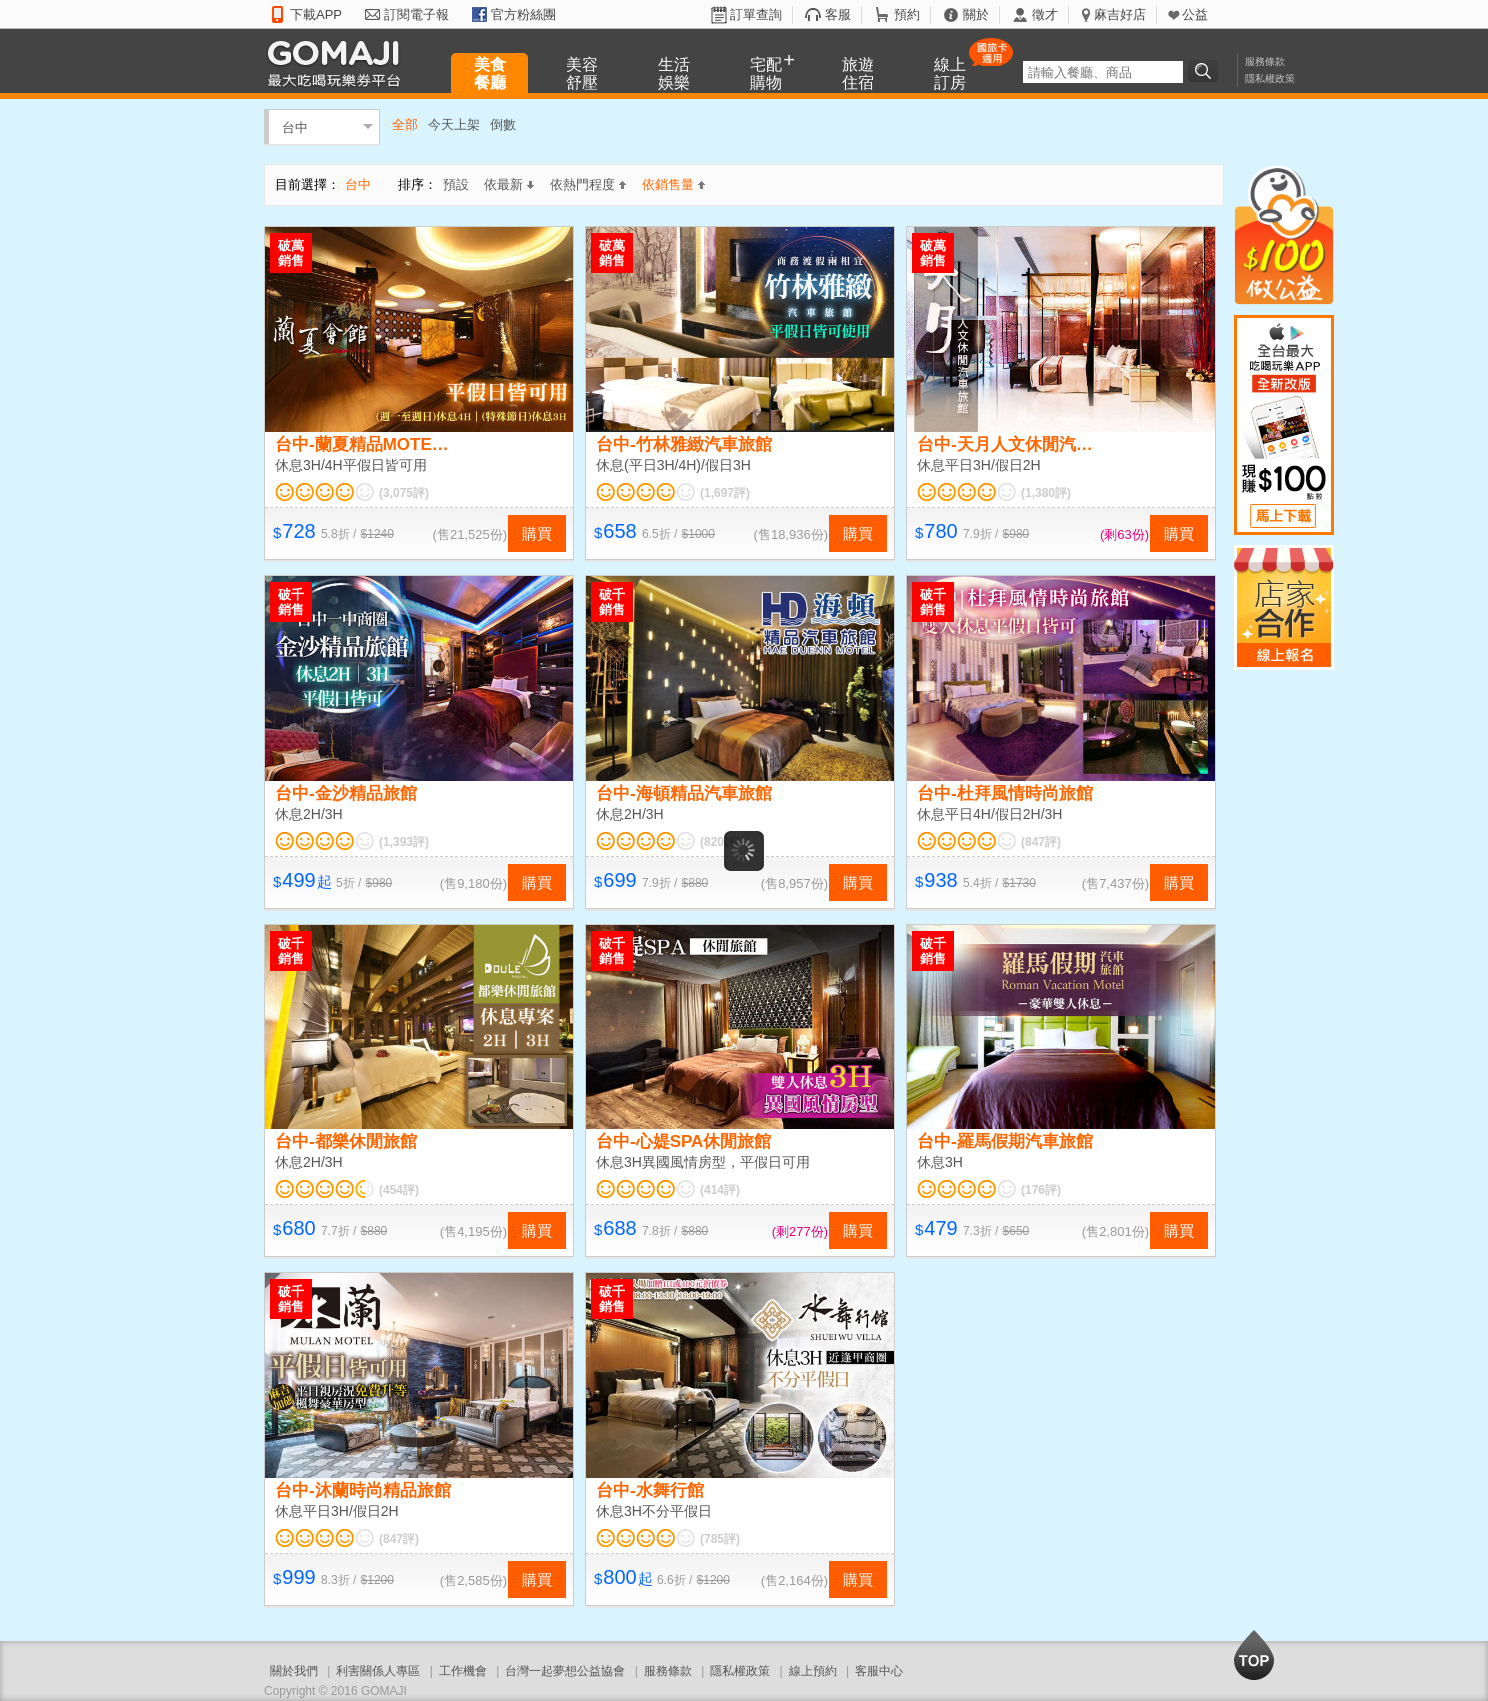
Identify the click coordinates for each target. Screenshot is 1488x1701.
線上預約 (813, 1671)
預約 (907, 14)
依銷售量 (673, 184)
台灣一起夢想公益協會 (565, 1671)
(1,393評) (404, 842)
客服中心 (879, 1671)
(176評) (1041, 1190)
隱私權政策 (1270, 78)
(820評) (720, 842)
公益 (1195, 14)
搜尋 (1206, 71)
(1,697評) (725, 493)
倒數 (503, 124)
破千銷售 (291, 602)
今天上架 (454, 124)
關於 (976, 14)
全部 (405, 124)
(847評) (1041, 842)
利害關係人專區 (378, 1671)
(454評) (399, 1190)
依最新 (509, 184)
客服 (838, 14)
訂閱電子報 (416, 14)
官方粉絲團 (523, 14)
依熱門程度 (588, 184)
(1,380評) (1046, 493)
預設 (456, 184)
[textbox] (1103, 72)
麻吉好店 (1120, 14)
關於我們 (294, 1671)
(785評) (720, 1539)
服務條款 (1265, 61)
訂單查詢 (756, 14)
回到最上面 (1254, 1655)
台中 (295, 126)
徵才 (1045, 14)
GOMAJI (339, 62)
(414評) (720, 1190)
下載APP (316, 14)
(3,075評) (404, 493)
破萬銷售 (291, 253)
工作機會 (463, 1671)
